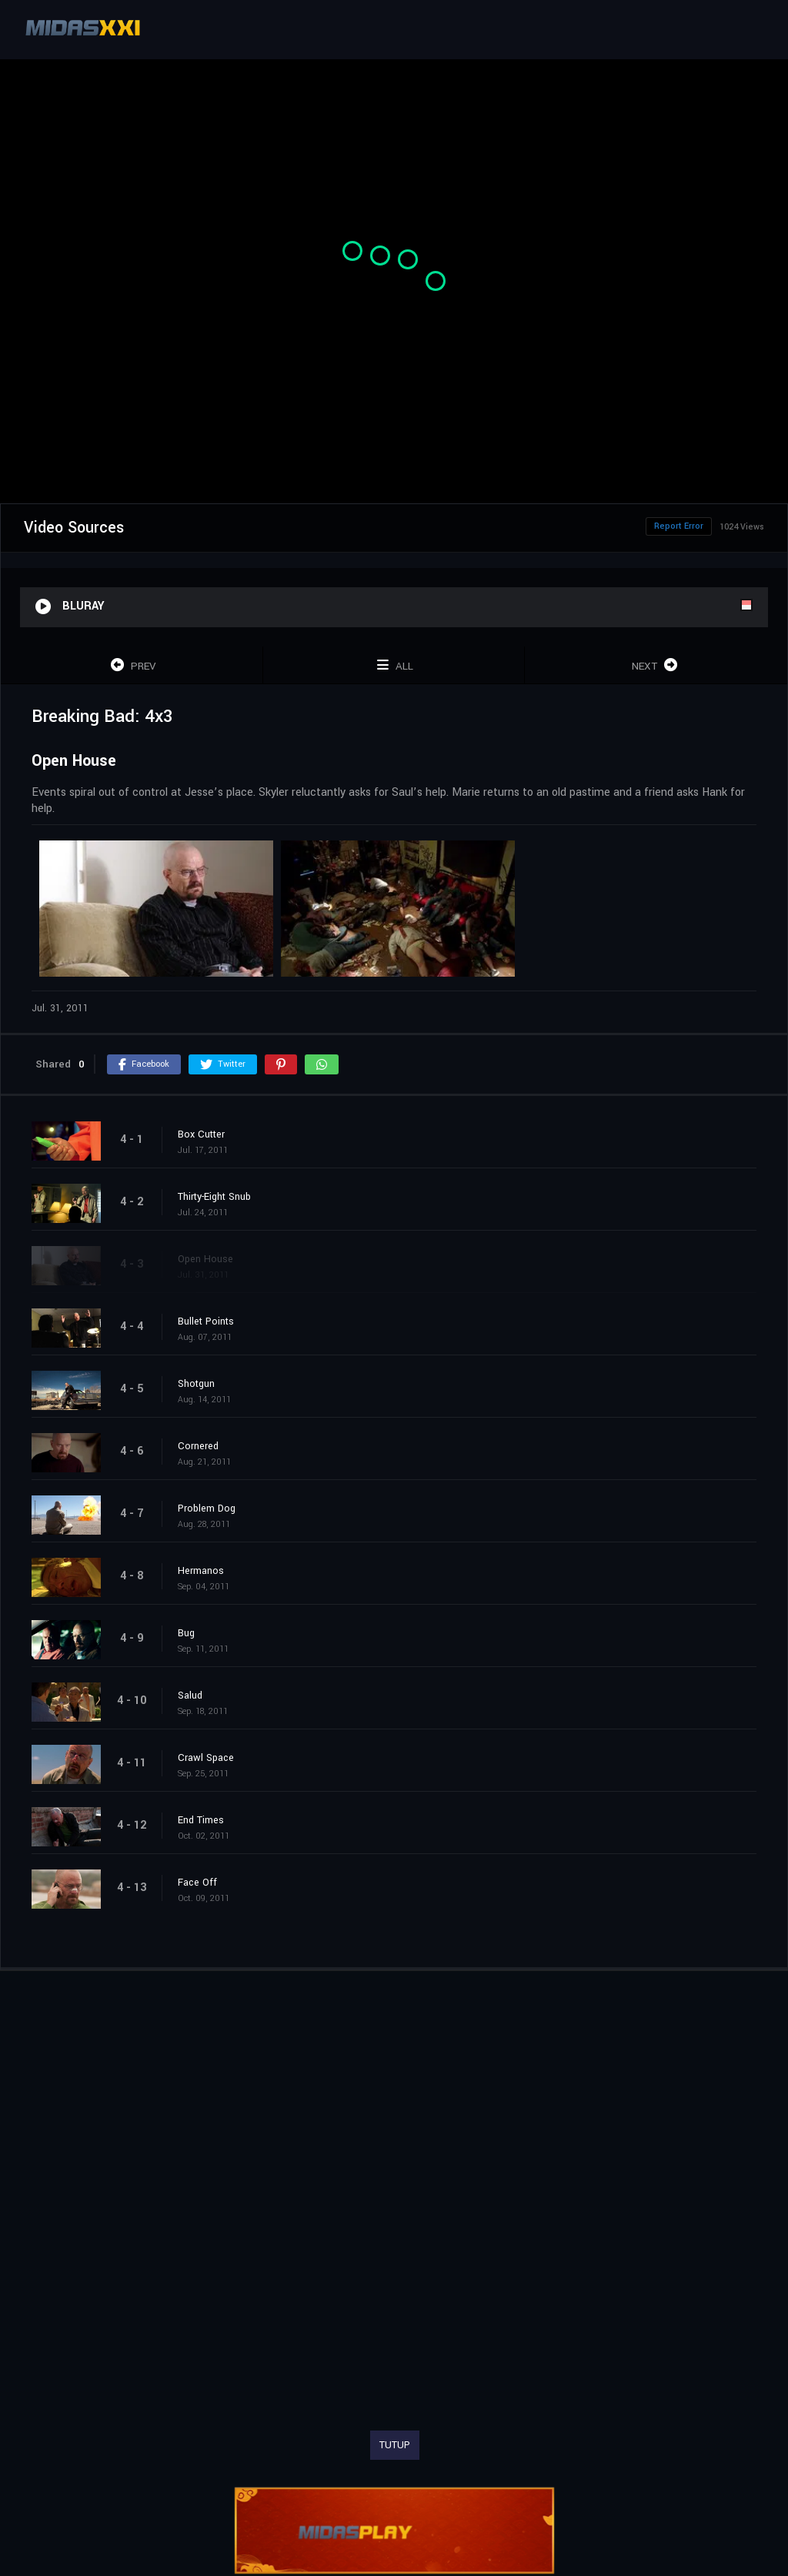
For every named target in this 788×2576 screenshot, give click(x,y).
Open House (205, 1259)
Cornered (198, 1446)
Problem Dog (206, 1508)
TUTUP (394, 2445)
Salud (190, 1695)
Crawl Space (206, 1758)
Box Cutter (201, 1134)
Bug (186, 1633)
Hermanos (201, 1571)
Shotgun (196, 1384)
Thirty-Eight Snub (214, 1197)
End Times (201, 1820)
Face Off (197, 1882)
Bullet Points (206, 1321)
